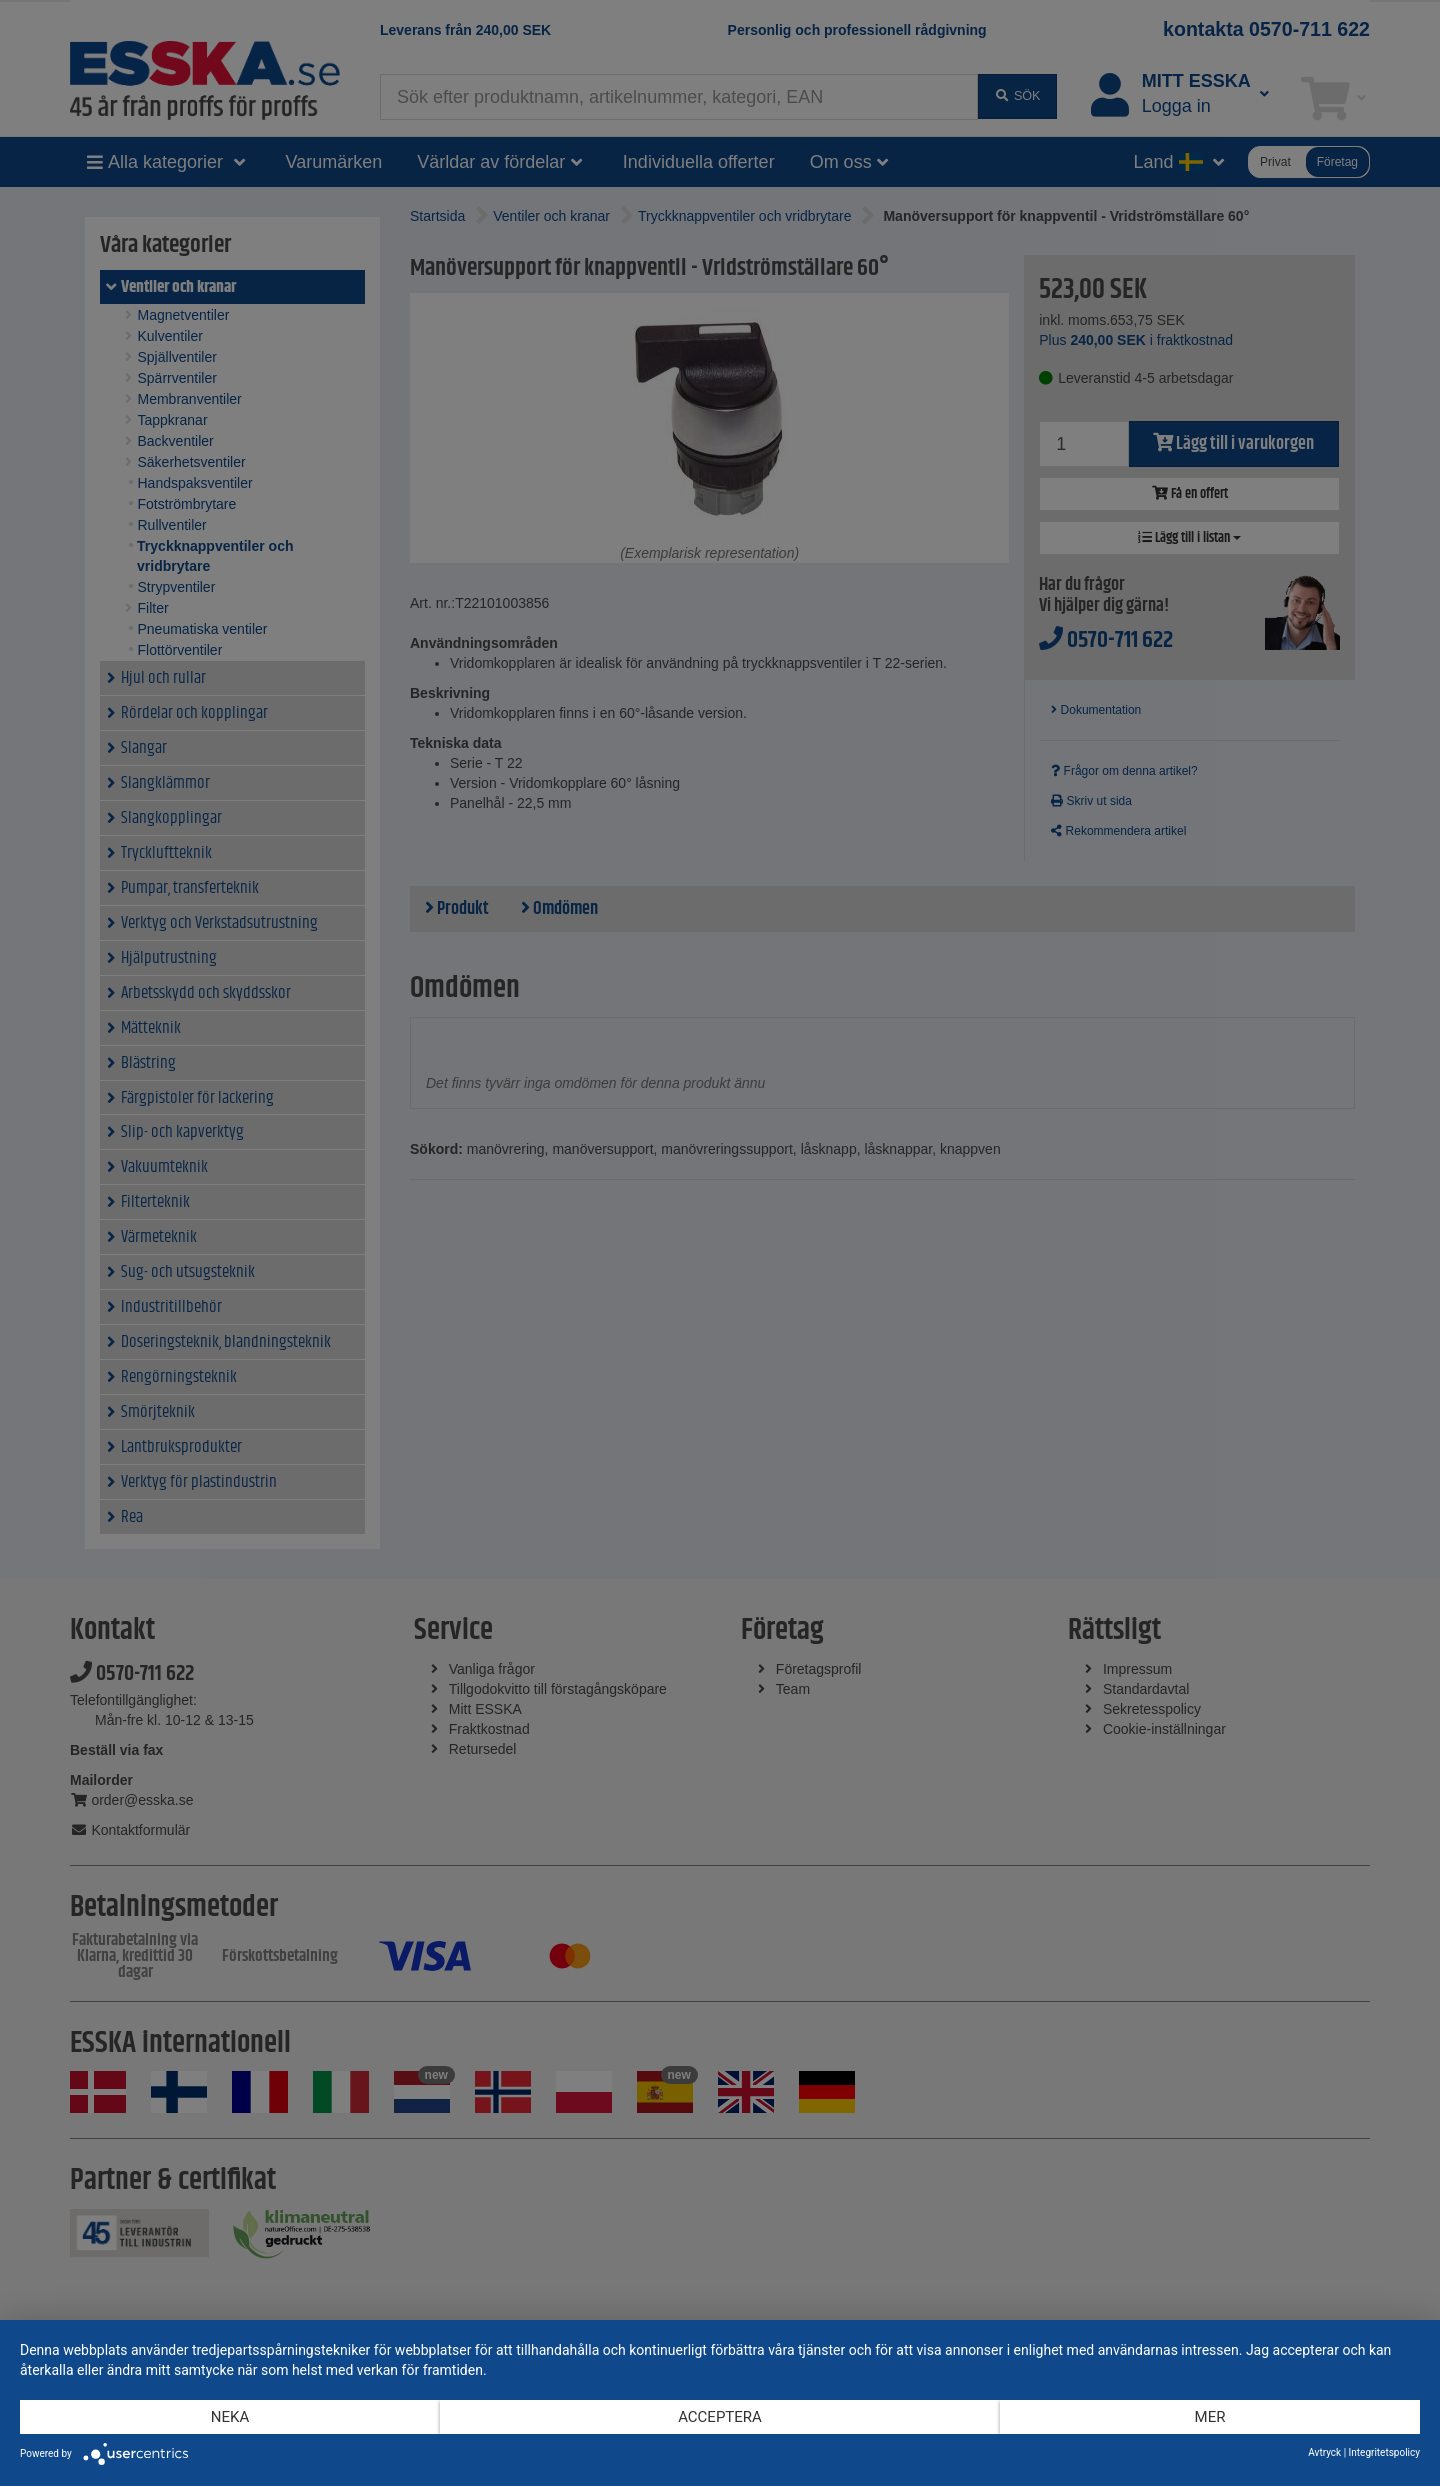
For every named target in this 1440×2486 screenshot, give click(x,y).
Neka (230, 2417)
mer (1210, 2417)
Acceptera (720, 2417)
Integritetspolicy (1384, 2452)
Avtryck (1324, 2452)
